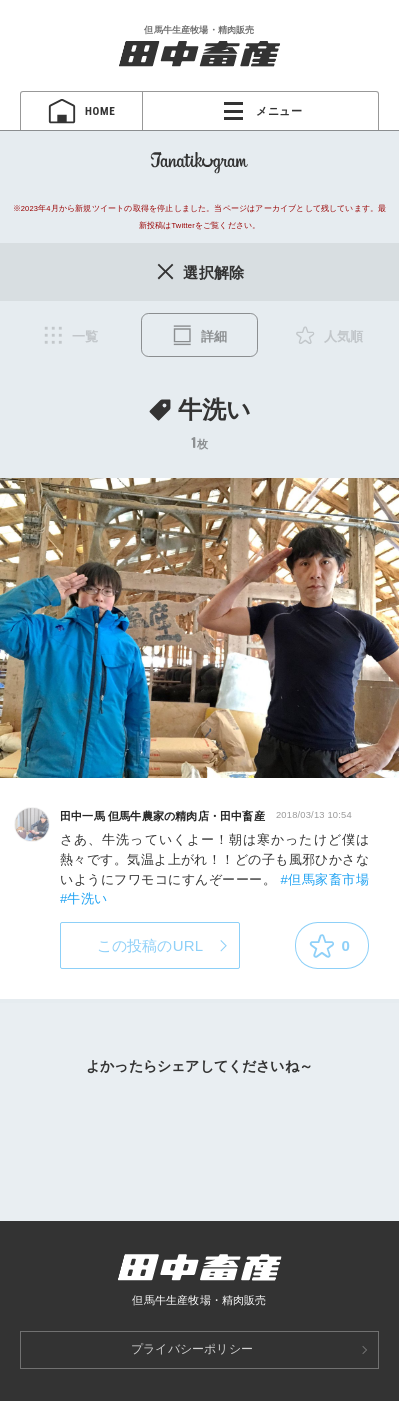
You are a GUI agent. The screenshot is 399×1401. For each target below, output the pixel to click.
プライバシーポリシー (192, 1349)
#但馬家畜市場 (324, 879)
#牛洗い (83, 898)
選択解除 (199, 271)
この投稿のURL (150, 945)
